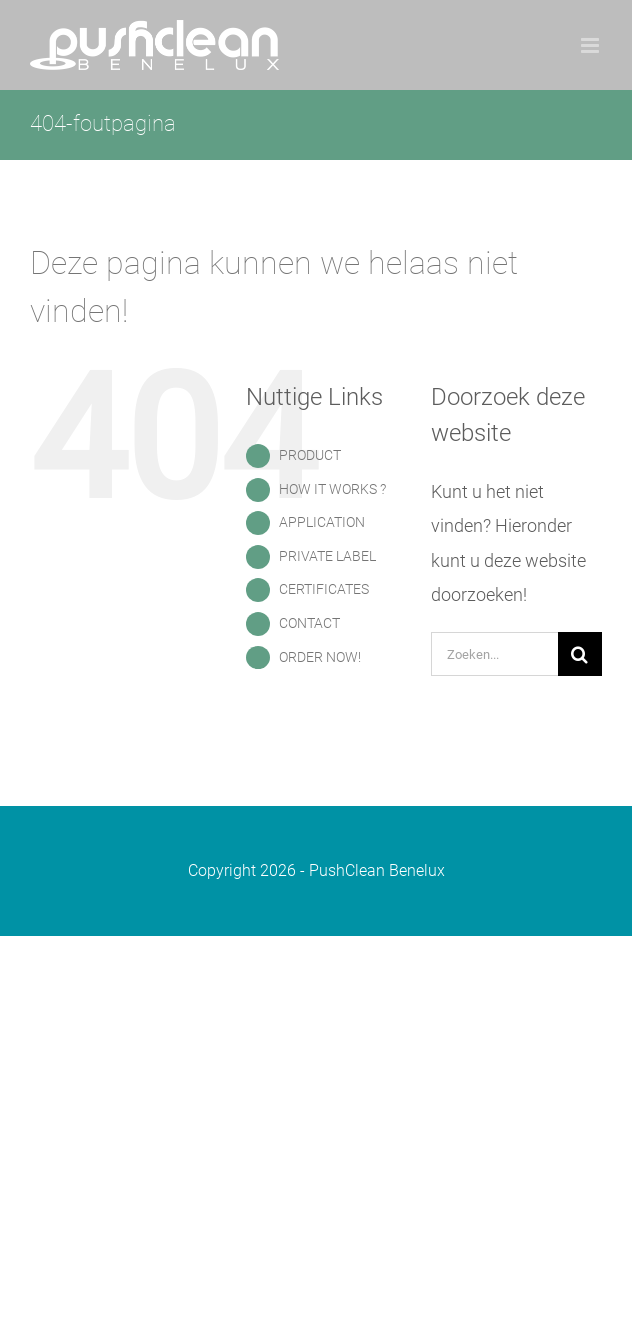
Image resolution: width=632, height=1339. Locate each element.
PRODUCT (310, 455)
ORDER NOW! (320, 657)
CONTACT (309, 623)
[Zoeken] (580, 654)
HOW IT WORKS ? (332, 489)
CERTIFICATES (324, 589)
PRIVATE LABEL (327, 556)
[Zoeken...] (494, 654)
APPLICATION (322, 522)
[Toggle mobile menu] (591, 45)
